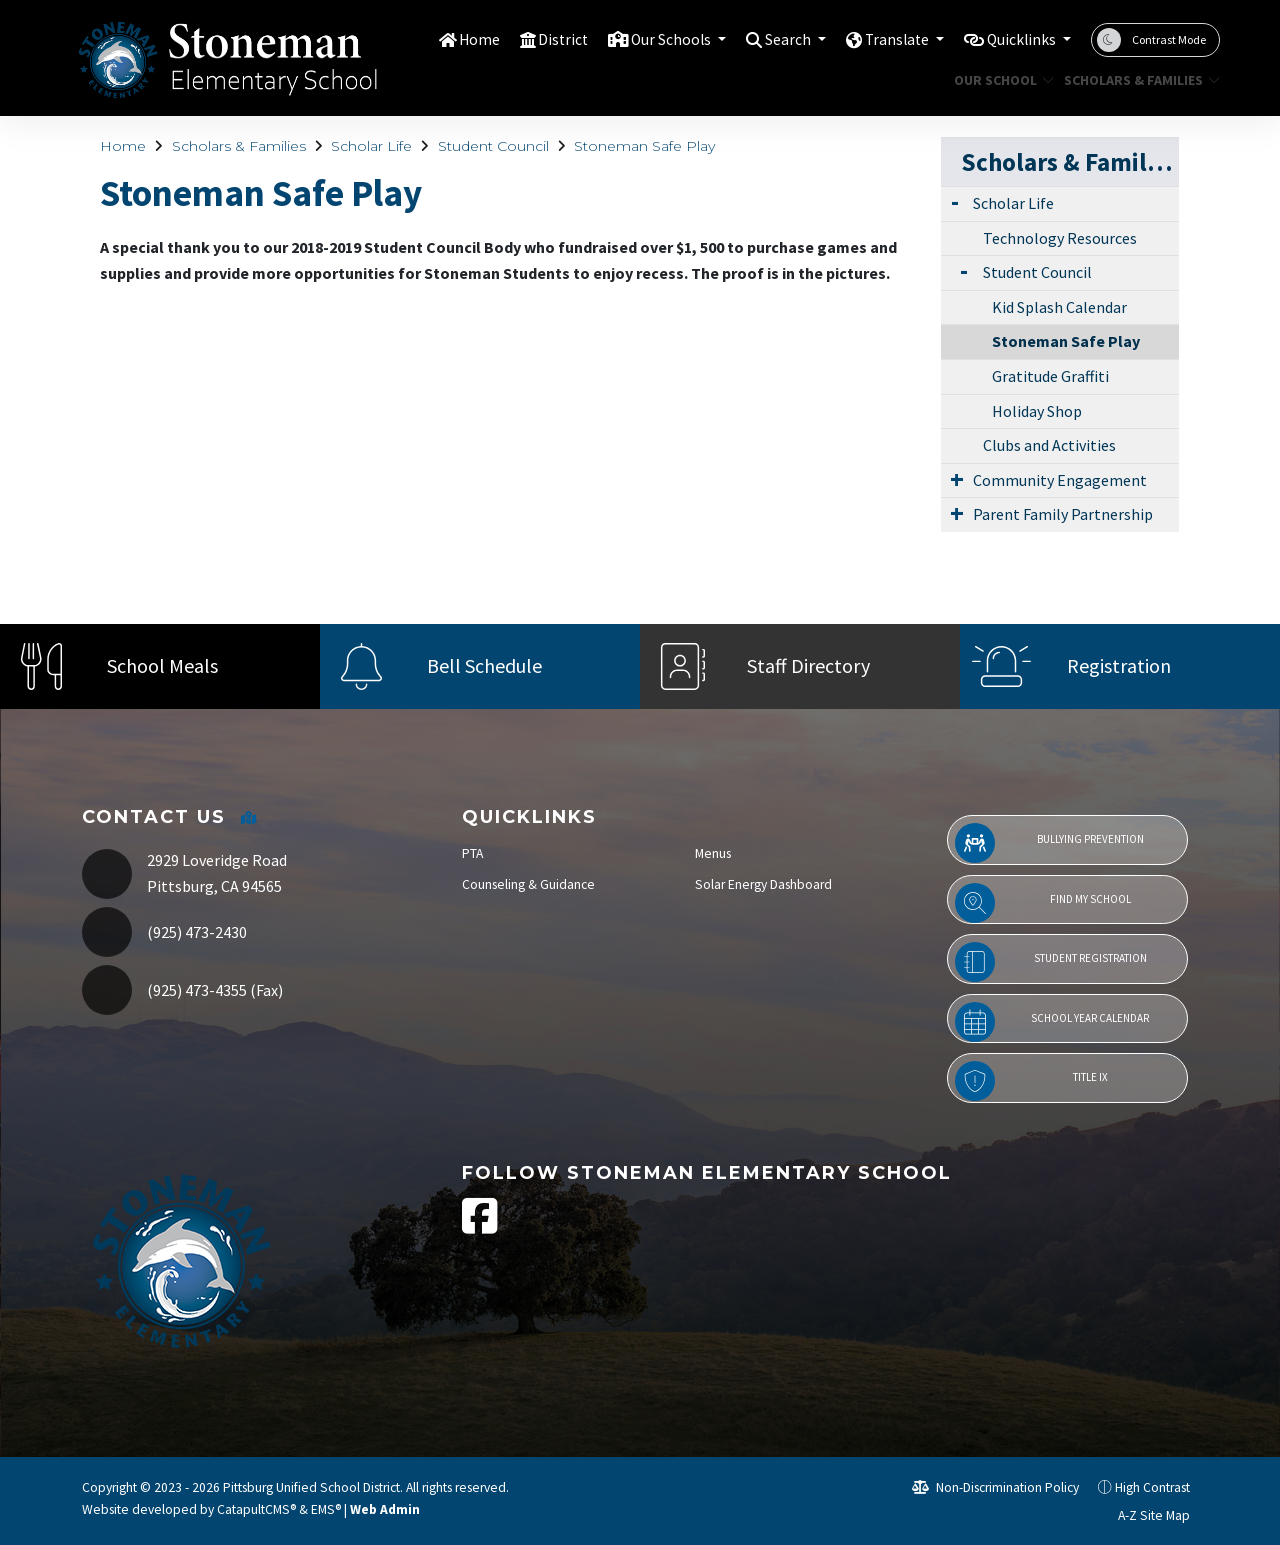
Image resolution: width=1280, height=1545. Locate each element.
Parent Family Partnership (1063, 514)
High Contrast (1152, 1487)
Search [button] (767, 39)
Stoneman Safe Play (644, 146)
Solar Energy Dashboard (763, 884)
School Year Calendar (1052, 1022)
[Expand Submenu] (955, 201)
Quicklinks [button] (1017, 39)
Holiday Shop (1037, 411)
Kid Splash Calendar (1059, 307)
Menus (713, 853)
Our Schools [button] (642, 39)
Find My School (1042, 903)
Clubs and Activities (1049, 445)
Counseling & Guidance (528, 884)
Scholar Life (371, 146)
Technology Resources (1060, 238)
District (526, 39)
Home (439, 39)
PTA (472, 853)
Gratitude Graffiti (1050, 376)
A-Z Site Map (1143, 1515)
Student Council (493, 146)
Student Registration (1050, 962)
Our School (998, 80)
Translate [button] (883, 39)
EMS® (326, 1509)
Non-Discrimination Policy (995, 1487)
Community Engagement (1060, 480)
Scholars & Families (1133, 80)
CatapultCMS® (256, 1509)
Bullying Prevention (1049, 843)
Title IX (1031, 1081)
